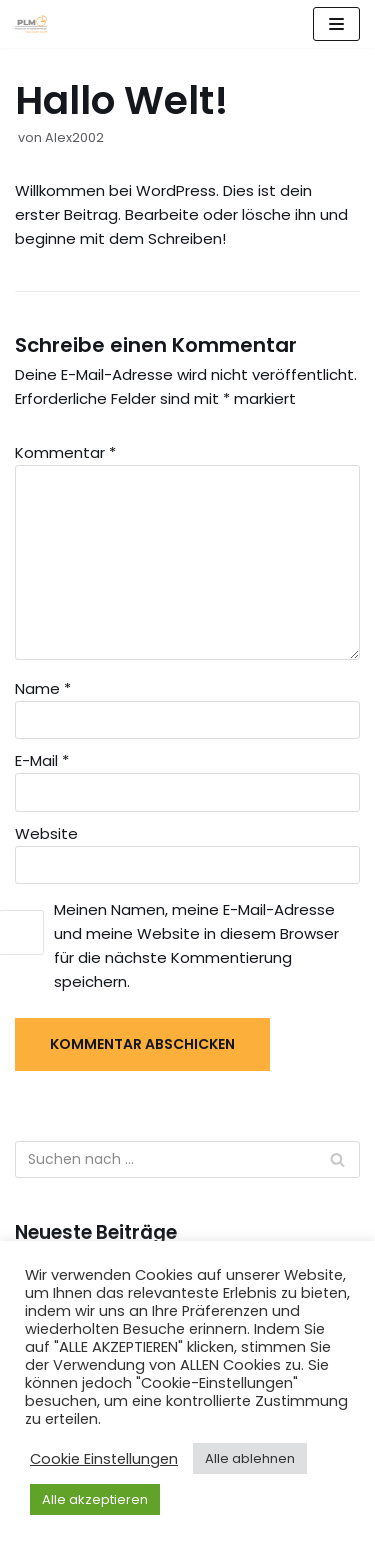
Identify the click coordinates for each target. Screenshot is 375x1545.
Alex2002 (74, 137)
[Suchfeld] (337, 1159)
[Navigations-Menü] (336, 24)
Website (46, 833)
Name (43, 688)
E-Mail (42, 760)
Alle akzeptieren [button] (95, 1499)
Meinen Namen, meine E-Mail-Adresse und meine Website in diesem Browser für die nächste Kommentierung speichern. (196, 945)
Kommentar (65, 452)
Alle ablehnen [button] (250, 1458)
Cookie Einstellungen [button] (104, 1459)
